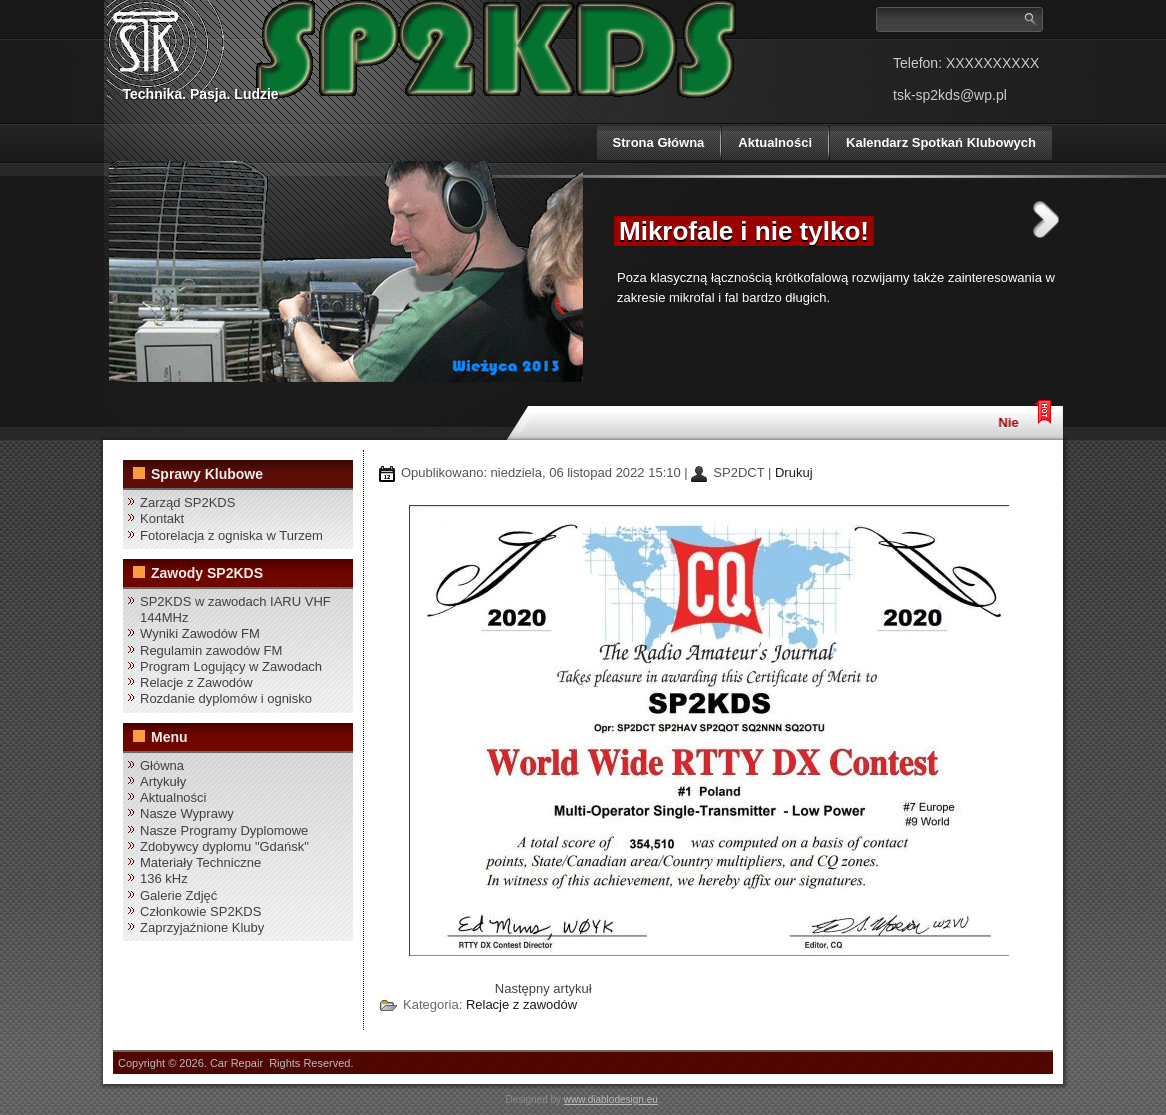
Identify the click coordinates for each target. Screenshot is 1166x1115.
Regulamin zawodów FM (211, 650)
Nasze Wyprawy (187, 813)
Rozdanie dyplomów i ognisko (226, 698)
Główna (162, 765)
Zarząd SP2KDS (187, 502)
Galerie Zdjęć (178, 895)
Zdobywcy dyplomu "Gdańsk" (224, 846)
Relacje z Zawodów (196, 682)
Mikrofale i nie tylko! (744, 231)
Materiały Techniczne (200, 862)
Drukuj (794, 472)
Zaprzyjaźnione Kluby (202, 927)
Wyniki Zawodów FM (200, 633)
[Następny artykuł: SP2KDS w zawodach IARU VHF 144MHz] (543, 988)
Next (1046, 219)
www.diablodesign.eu (611, 1099)
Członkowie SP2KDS (200, 911)
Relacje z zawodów (521, 1004)
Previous (576, 219)
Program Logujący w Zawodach (231, 666)
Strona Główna (659, 142)
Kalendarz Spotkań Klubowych (941, 142)
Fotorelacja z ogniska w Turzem (231, 535)
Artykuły (163, 781)
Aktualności (775, 142)
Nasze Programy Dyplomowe (224, 830)
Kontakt (162, 518)
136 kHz (164, 878)
